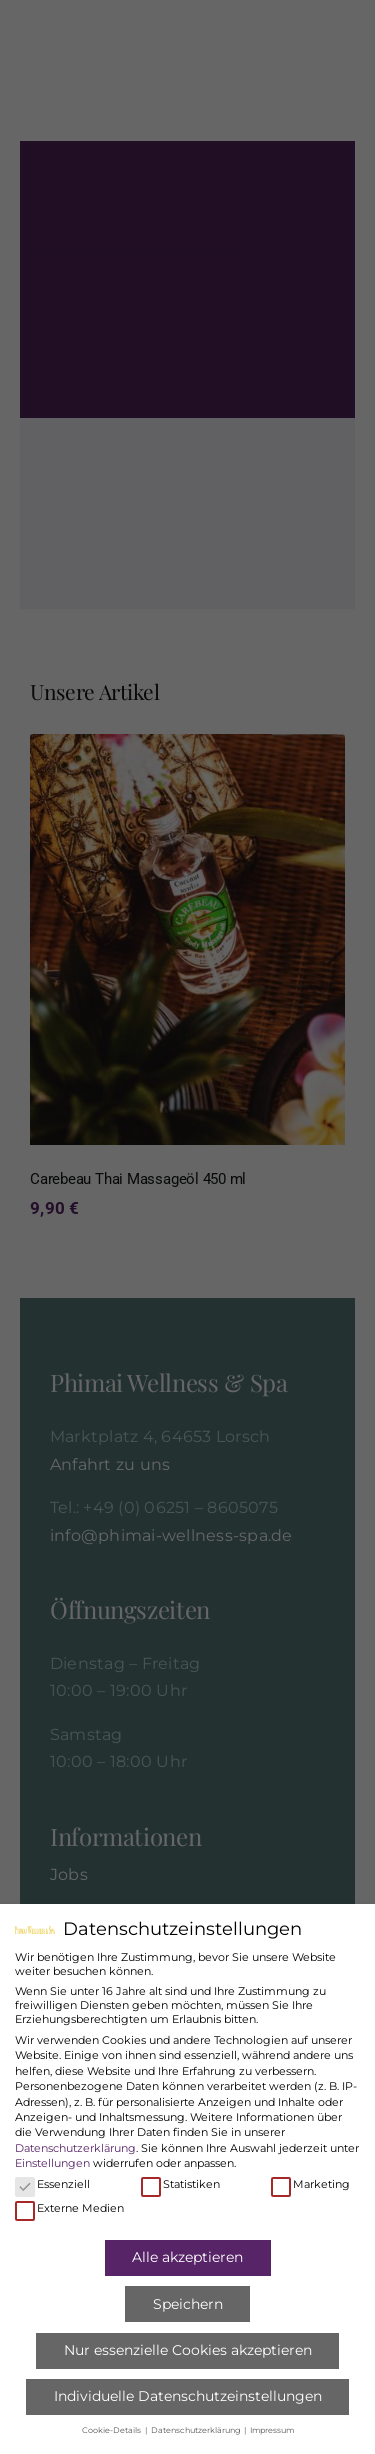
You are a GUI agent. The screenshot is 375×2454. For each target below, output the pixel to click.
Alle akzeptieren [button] (187, 2257)
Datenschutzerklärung (75, 2148)
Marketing (310, 2184)
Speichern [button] (188, 2304)
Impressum (272, 2430)
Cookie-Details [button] (112, 2430)
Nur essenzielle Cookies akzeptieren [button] (188, 2350)
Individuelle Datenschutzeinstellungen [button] (188, 2396)
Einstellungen (52, 2163)
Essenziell (52, 2184)
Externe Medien (69, 2208)
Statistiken (180, 2184)
